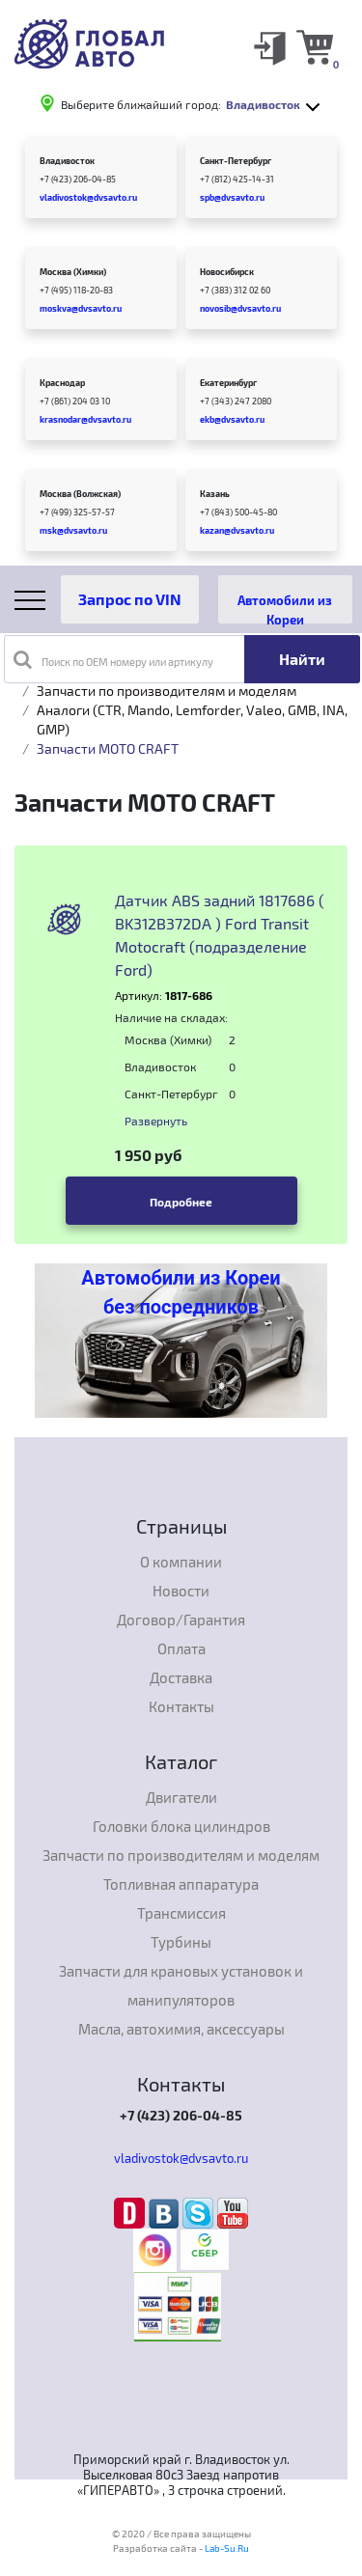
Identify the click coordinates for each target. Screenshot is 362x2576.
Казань (215, 493)
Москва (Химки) (73, 271)
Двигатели (181, 1797)
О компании (181, 1561)
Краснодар (62, 382)
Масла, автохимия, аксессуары (181, 2028)
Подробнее (181, 1201)
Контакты (181, 1706)
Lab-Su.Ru (227, 2548)
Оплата (181, 1648)
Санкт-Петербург (235, 160)
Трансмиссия (181, 1913)
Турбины (181, 1942)
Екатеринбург (228, 382)
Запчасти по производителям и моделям (166, 690)
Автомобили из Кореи (284, 608)
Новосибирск (227, 271)
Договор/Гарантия (181, 1619)
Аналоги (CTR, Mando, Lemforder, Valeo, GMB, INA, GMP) (192, 719)
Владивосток (67, 160)
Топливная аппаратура (181, 1884)
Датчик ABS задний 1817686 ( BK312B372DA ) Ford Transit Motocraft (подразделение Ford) (219, 935)
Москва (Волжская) (80, 493)
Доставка (181, 1677)
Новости (181, 1590)
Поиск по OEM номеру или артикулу (113, 659)
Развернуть (156, 1120)
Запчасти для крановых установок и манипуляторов (181, 1985)
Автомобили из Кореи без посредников (180, 1292)
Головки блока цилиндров (181, 1826)
